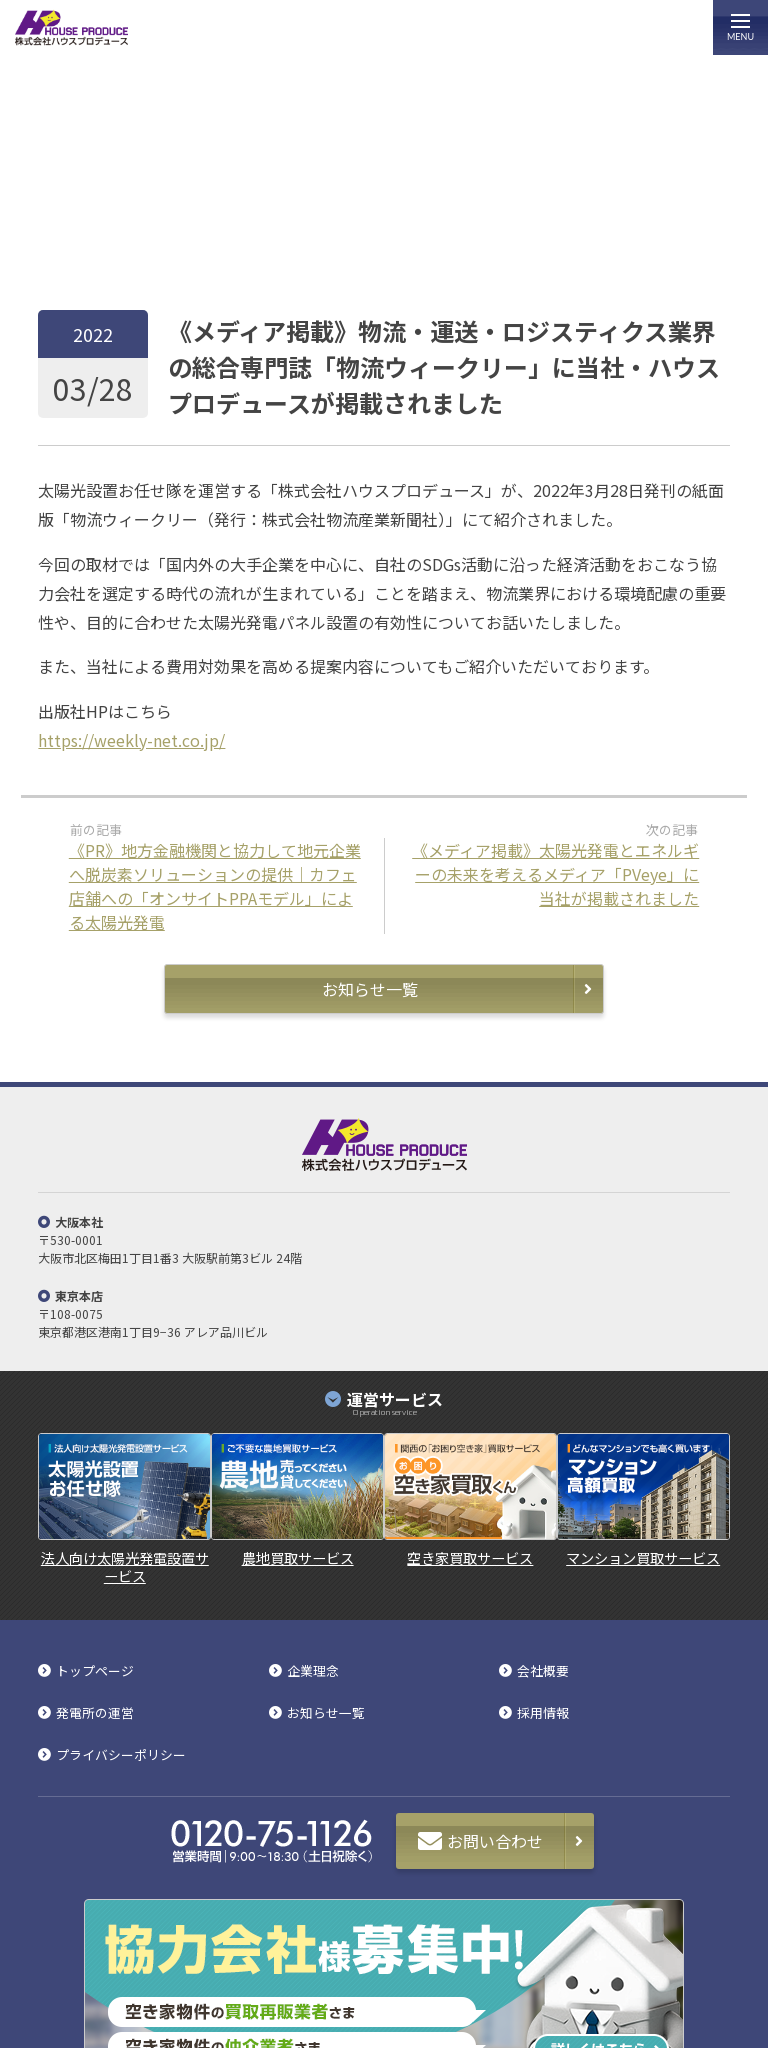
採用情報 (543, 1713)
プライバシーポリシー (121, 1755)
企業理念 (313, 1671)
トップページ (68, 239)
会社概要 (543, 1671)
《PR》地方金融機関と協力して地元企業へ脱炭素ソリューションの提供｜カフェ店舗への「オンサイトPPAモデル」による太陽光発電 (215, 886)
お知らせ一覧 (144, 239)
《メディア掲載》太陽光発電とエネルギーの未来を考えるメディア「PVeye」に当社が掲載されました (555, 874)
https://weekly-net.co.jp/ (131, 740)
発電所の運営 (95, 1713)
